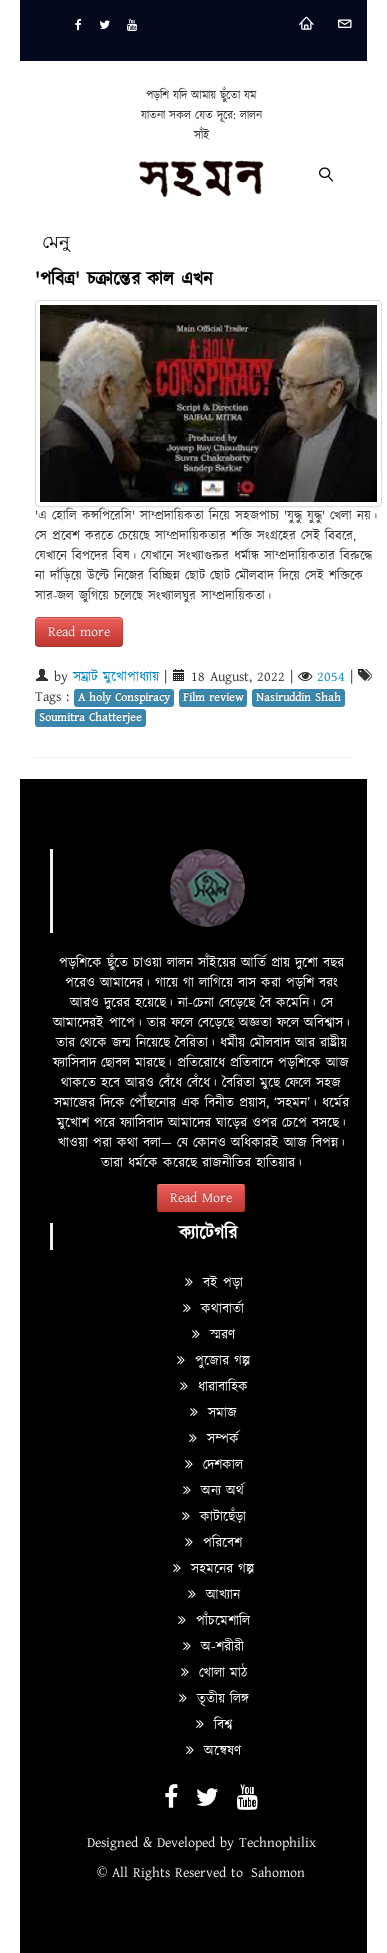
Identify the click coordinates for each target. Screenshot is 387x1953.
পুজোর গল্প (213, 1361)
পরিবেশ (213, 1543)
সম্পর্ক (214, 1439)
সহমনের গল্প (213, 1569)
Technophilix (277, 1843)
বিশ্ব (214, 1725)
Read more (79, 632)
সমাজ (213, 1413)
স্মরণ (213, 1335)
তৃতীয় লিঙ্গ (214, 1699)
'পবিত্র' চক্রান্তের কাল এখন (124, 279)
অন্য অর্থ (213, 1491)
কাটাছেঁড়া (214, 1517)
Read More (201, 1198)
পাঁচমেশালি (214, 1621)
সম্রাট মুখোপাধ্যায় (116, 677)
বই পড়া (214, 1283)
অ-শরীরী (213, 1647)
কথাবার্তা (213, 1309)
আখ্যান (214, 1595)
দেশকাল (214, 1465)
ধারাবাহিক (214, 1387)
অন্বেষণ (213, 1751)
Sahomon (278, 1873)
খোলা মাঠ (214, 1673)
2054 (331, 677)
